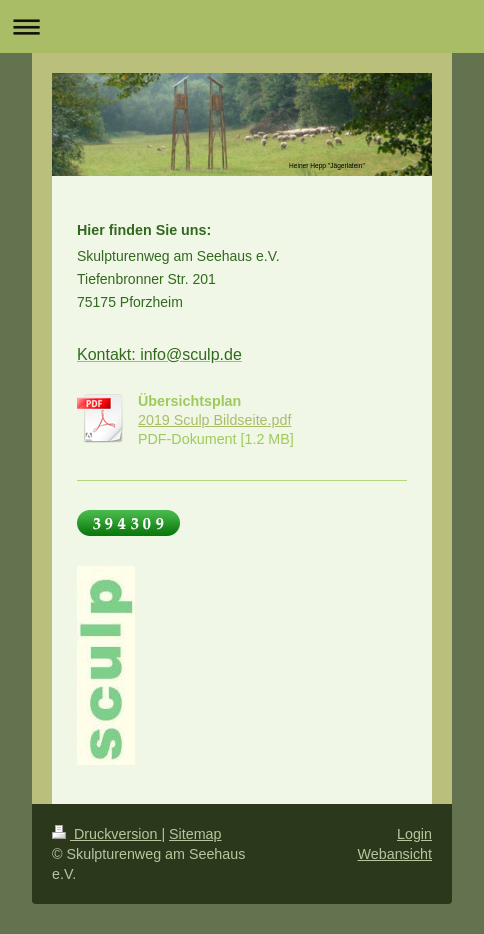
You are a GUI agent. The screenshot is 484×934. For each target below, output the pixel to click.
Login (414, 834)
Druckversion (106, 834)
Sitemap (195, 834)
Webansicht (395, 854)
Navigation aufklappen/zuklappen (242, 26)
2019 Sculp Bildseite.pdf (214, 420)
